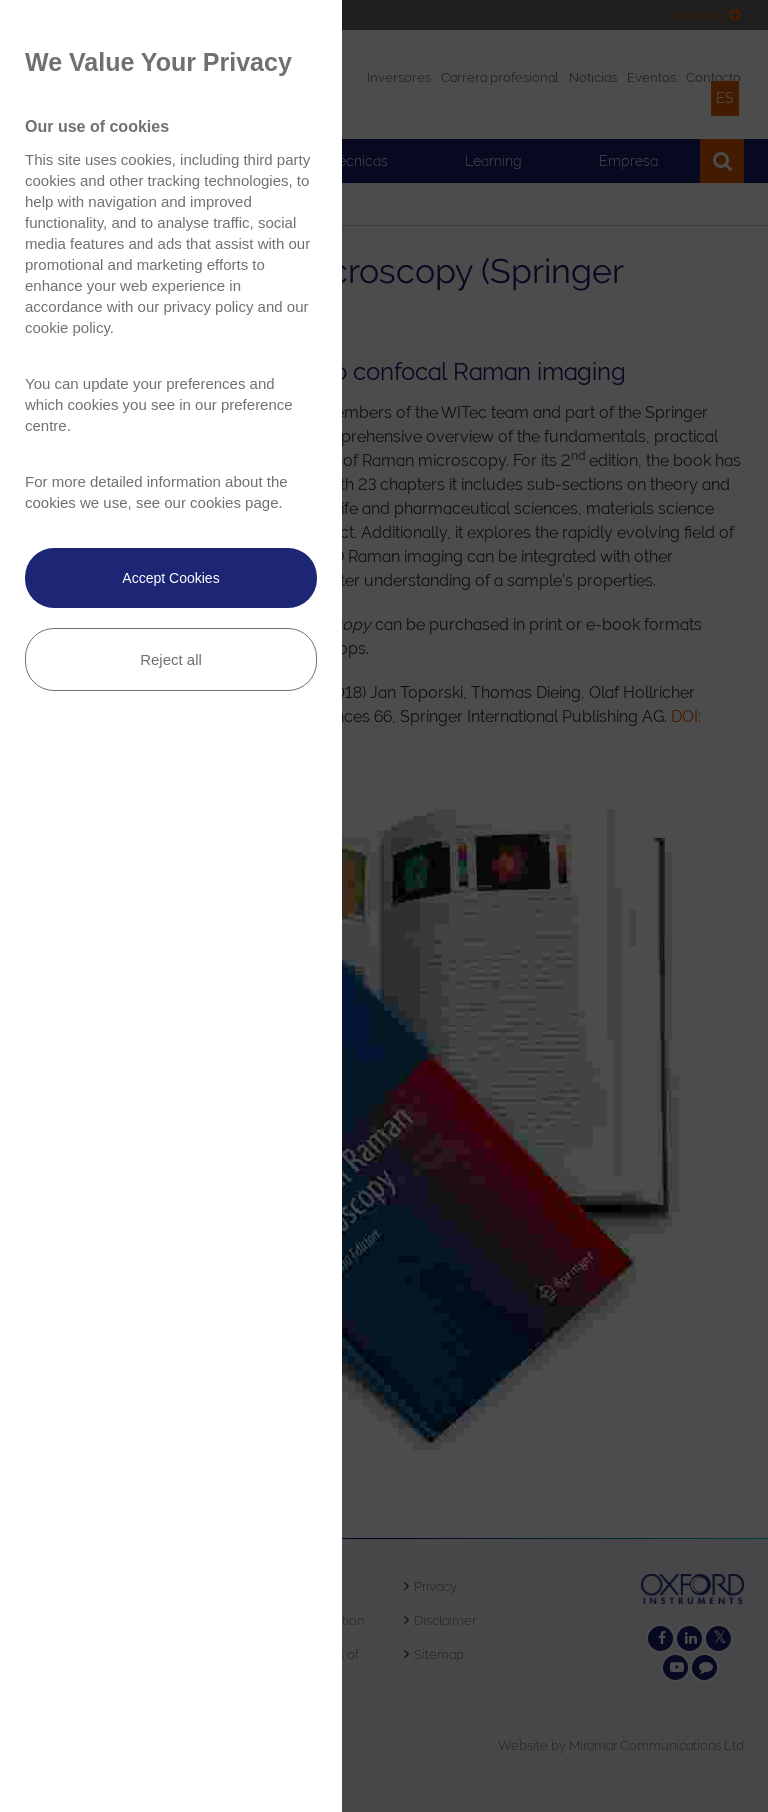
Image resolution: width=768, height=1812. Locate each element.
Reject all (171, 659)
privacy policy (208, 306)
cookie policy (67, 327)
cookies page (234, 502)
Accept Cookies (170, 578)
